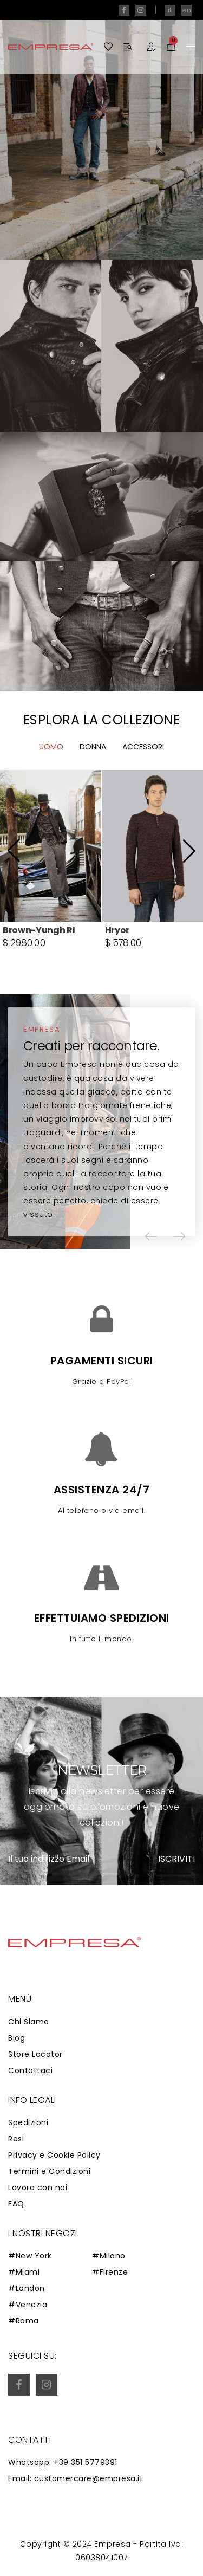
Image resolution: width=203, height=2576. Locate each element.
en (186, 10)
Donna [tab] (93, 794)
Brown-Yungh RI (39, 978)
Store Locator (35, 2054)
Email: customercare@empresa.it (75, 2478)
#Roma (23, 2320)
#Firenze (110, 2272)
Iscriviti (176, 1859)
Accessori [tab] (143, 794)
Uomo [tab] (51, 794)
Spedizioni (28, 2122)
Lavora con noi (37, 2187)
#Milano (109, 2255)
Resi (16, 2138)
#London (26, 2288)
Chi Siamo (28, 2021)
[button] (13, 899)
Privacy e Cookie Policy (54, 2155)
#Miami (24, 2272)
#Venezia (27, 2304)
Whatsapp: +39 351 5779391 (62, 2462)
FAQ (16, 2203)
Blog (16, 2038)
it (170, 10)
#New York (30, 2255)
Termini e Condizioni (49, 2171)
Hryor (117, 978)
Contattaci (30, 2070)
